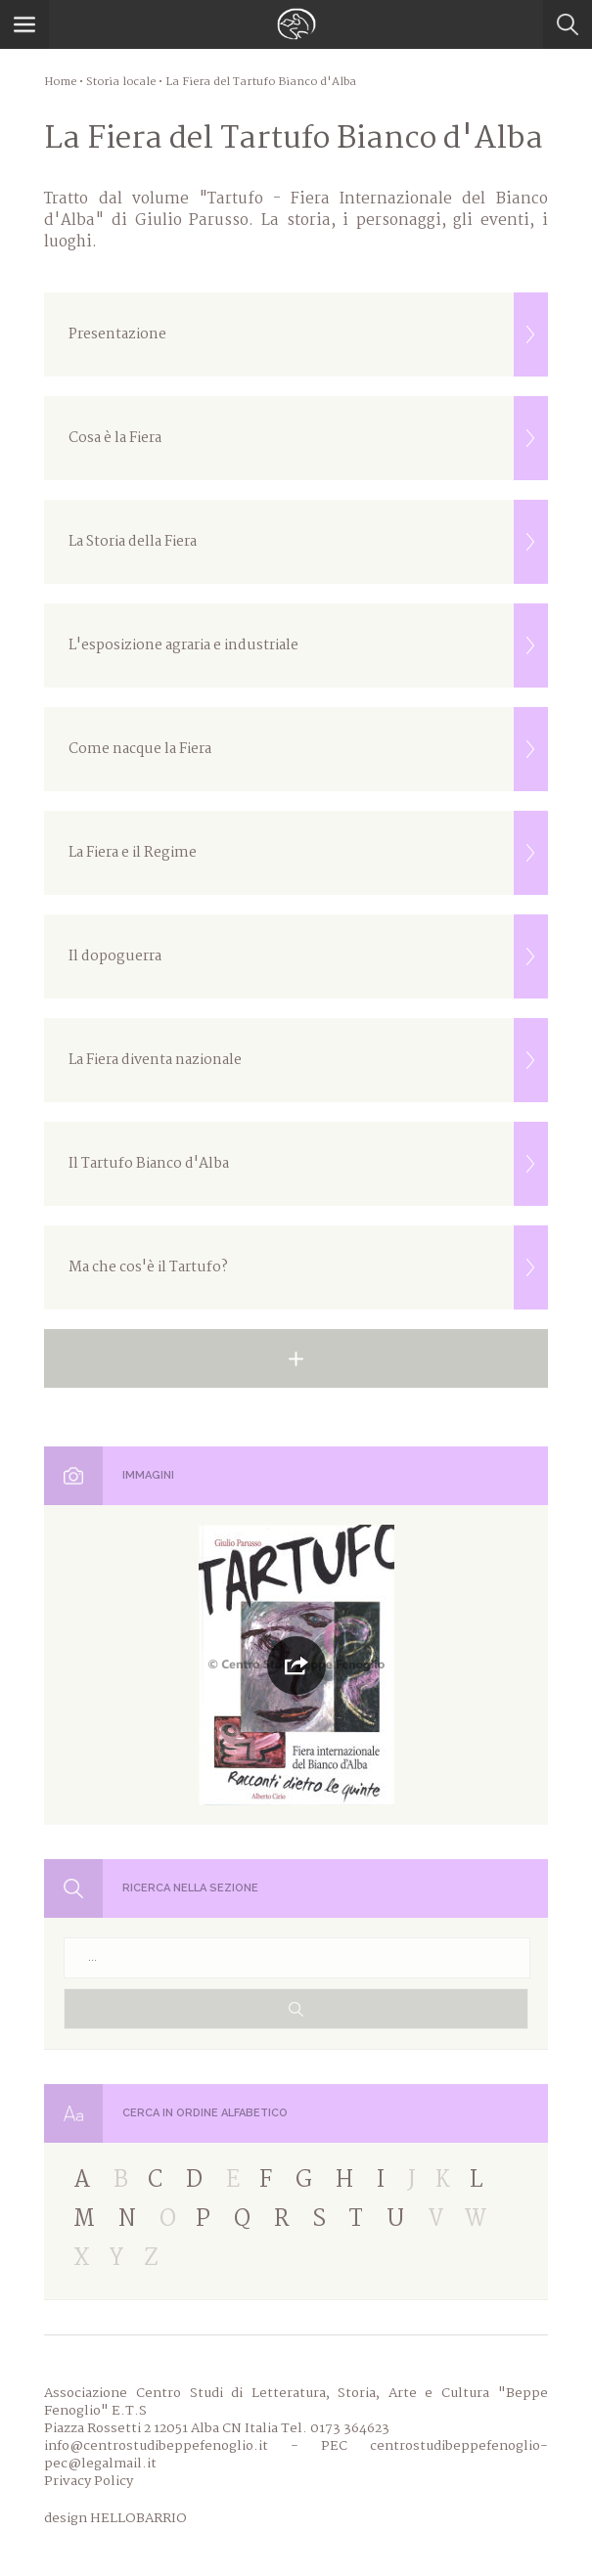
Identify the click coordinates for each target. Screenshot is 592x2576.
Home (60, 82)
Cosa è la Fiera (307, 438)
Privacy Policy (88, 2481)
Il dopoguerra (307, 956)
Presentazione (307, 334)
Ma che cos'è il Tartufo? (307, 1267)
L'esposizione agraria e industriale (307, 645)
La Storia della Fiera (307, 542)
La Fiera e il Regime (307, 853)
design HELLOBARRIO (115, 2518)
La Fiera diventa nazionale (307, 1060)
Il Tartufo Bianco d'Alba (307, 1164)
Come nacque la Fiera (307, 749)
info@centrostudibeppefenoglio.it (156, 2446)
